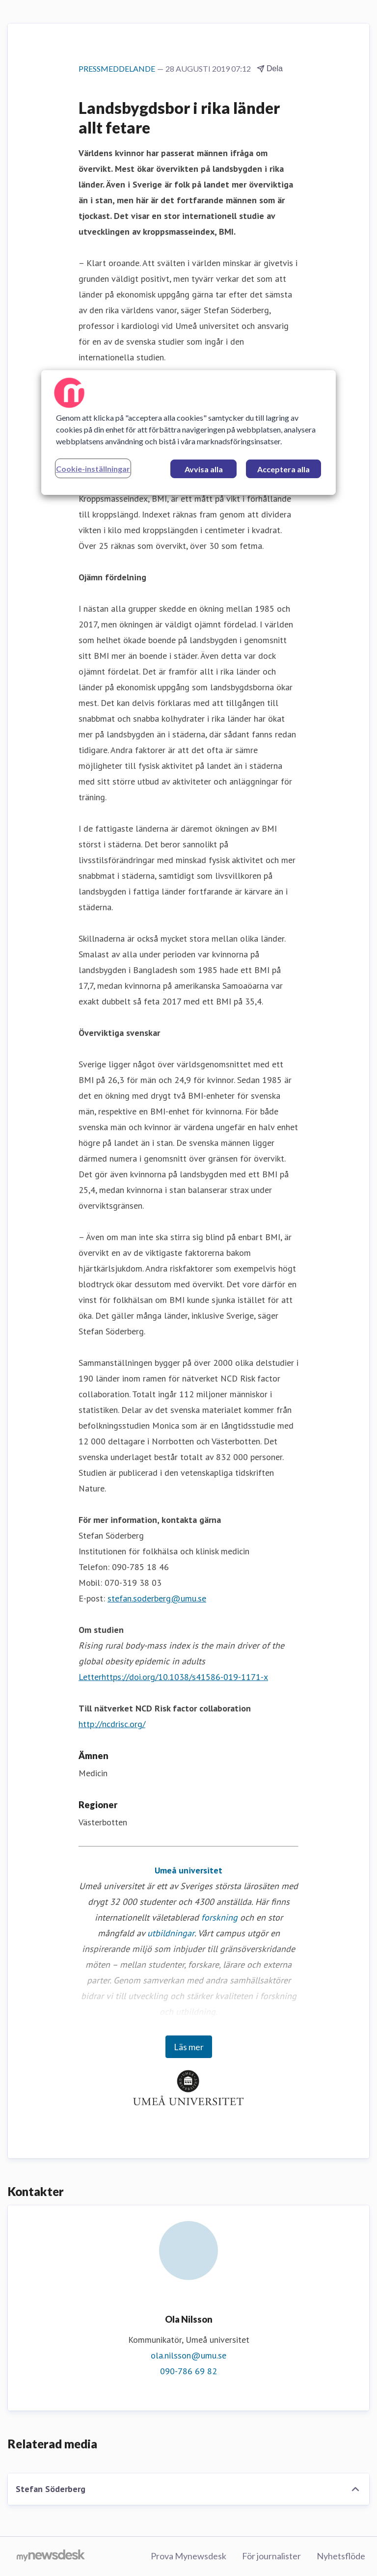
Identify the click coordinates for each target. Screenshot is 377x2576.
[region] (188, 432)
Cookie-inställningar (93, 468)
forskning (219, 1917)
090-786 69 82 (188, 2371)
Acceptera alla (283, 469)
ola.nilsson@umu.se (188, 2355)
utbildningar (170, 1933)
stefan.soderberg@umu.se (157, 1598)
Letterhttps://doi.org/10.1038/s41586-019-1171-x (173, 1676)
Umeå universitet (188, 1870)
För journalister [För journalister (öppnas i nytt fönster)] (271, 2555)
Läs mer (189, 2046)
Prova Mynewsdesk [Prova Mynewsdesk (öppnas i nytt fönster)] (188, 2555)
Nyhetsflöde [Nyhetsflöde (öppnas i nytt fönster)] (341, 2555)
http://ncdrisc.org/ (112, 1724)
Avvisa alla (204, 469)
